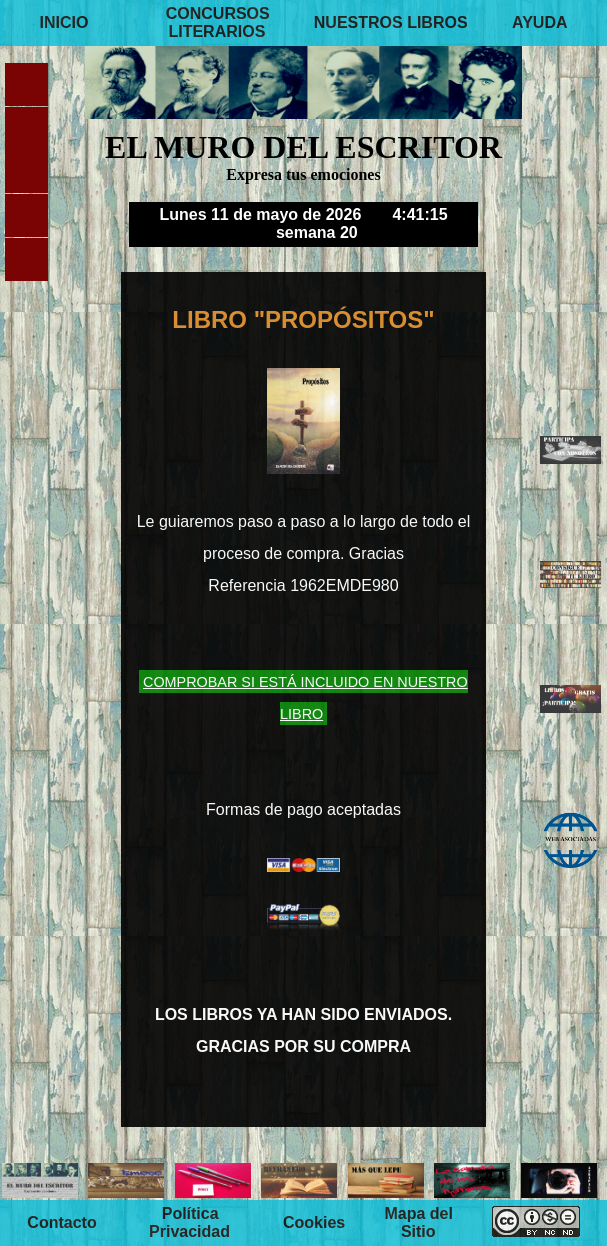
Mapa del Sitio (418, 1222)
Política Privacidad (189, 1222)
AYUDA (539, 22)
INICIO (63, 22)
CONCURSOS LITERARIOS (218, 22)
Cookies (314, 1222)
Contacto (61, 1222)
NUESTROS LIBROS (391, 22)
